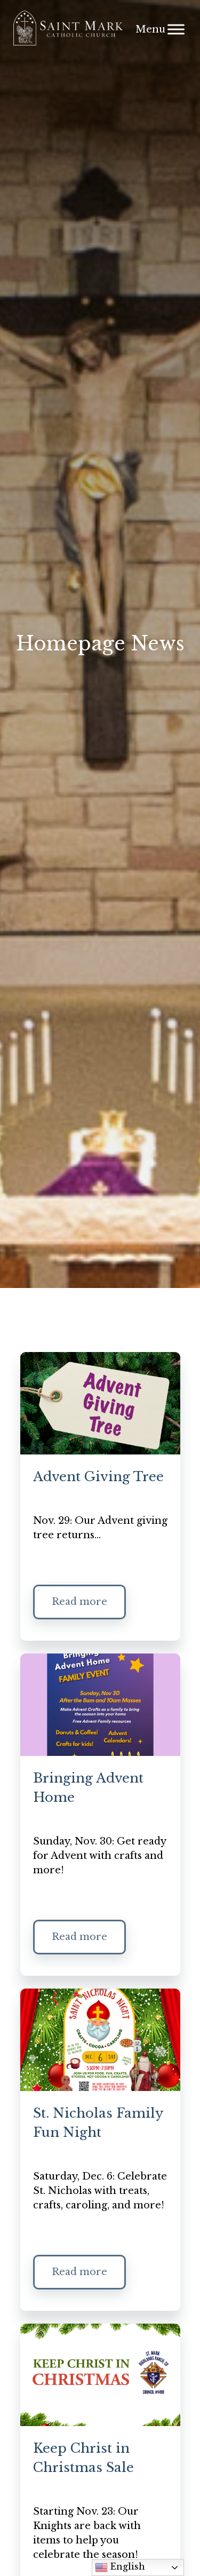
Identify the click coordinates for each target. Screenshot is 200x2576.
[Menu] (176, 29)
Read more (79, 1602)
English (120, 2567)
